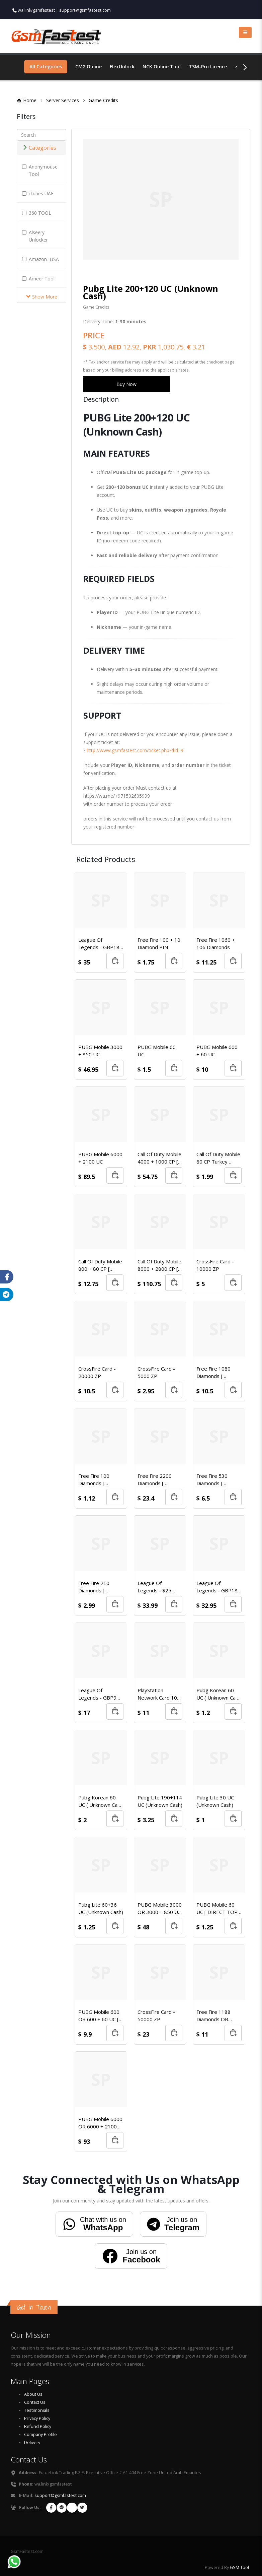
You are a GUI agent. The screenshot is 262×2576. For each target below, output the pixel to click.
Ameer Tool (38, 278)
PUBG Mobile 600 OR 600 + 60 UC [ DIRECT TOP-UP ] (99, 2015)
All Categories (45, 66)
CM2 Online (88, 66)
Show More (41, 296)
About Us (33, 2394)
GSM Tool (239, 2567)
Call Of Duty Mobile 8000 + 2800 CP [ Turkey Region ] (159, 1265)
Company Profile (40, 2434)
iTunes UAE (38, 193)
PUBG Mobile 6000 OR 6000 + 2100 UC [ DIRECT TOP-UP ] (100, 2123)
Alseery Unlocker (35, 236)
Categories (39, 147)
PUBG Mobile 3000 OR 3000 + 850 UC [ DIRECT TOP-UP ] (160, 1908)
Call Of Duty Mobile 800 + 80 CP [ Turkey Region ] (100, 1265)
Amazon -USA (40, 259)
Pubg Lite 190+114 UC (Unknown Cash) (160, 1801)
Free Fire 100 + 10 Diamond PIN (159, 943)
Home (30, 100)
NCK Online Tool (162, 66)
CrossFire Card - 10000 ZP (215, 1265)
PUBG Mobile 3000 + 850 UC (100, 1051)
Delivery (32, 2442)
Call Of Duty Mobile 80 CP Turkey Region (218, 1158)
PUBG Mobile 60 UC (157, 1051)
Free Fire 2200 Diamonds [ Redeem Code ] (156, 1479)
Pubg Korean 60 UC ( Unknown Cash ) (218, 1694)
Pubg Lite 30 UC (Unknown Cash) (215, 1801)
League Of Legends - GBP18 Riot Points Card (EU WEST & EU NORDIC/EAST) (98, 943)
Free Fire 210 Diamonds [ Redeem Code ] (96, 1587)
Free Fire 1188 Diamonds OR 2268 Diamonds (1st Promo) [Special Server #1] (218, 2015)
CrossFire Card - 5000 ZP (156, 1372)
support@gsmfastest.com (85, 10)
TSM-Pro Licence (208, 66)
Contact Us (35, 2402)
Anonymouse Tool (40, 170)
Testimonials (37, 2410)
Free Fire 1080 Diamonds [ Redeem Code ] (214, 1372)
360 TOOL (36, 213)
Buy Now (126, 384)
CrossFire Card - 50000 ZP (156, 2015)
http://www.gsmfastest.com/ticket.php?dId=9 (135, 750)
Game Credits (103, 100)
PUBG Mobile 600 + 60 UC (217, 1051)
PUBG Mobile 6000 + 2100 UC (100, 1158)
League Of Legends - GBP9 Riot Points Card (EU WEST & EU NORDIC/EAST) (97, 1694)
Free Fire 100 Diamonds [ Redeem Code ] (96, 1479)
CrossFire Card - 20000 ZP (97, 1372)
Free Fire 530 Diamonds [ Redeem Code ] (214, 1479)
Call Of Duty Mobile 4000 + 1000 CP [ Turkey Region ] (159, 1158)
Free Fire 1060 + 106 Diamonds (215, 943)
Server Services (66, 100)
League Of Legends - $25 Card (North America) (154, 1587)
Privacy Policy (37, 2418)
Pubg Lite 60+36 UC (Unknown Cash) (100, 1908)
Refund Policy (37, 2426)
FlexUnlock (122, 66)
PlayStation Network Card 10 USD (157, 1694)
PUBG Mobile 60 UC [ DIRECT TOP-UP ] (218, 1908)
